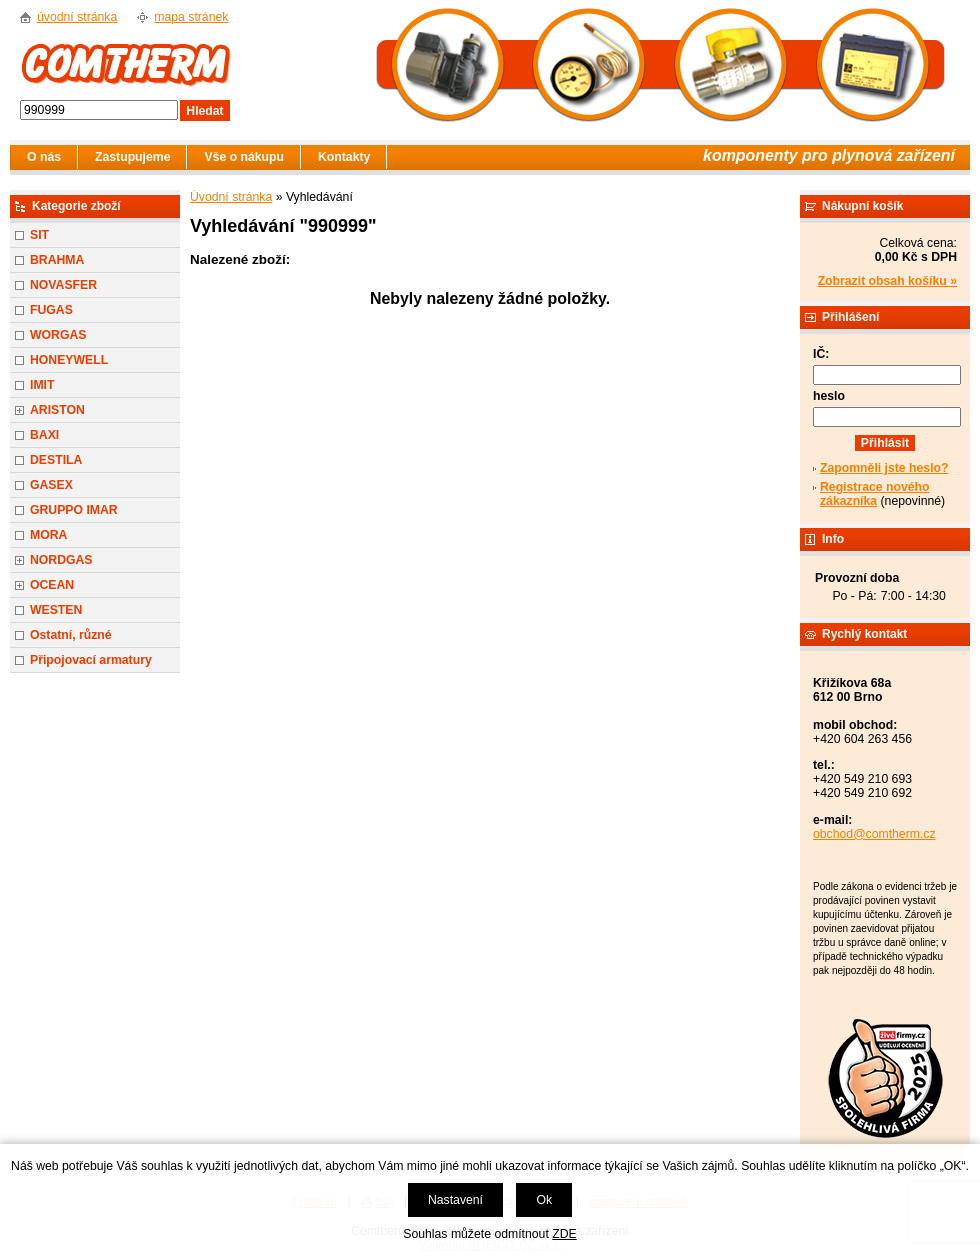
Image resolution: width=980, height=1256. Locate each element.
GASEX (51, 485)
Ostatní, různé (71, 635)
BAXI (44, 435)
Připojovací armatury (91, 660)
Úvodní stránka (231, 197)
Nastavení (455, 1200)
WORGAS (58, 335)
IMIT (42, 385)
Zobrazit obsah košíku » (887, 281)
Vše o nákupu (244, 157)
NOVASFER (63, 285)
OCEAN (52, 585)
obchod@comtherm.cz (874, 834)
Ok (544, 1200)
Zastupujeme (132, 157)
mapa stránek (191, 17)
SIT (39, 235)
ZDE (564, 1234)
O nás (44, 157)
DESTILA (56, 460)
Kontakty (344, 157)
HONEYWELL (69, 360)
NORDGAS (61, 560)
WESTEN (56, 610)
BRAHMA (57, 260)
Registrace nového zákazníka (874, 494)
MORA (48, 535)
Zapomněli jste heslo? (884, 468)
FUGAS (51, 310)
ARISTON (57, 410)
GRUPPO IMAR (74, 510)
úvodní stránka (77, 17)
